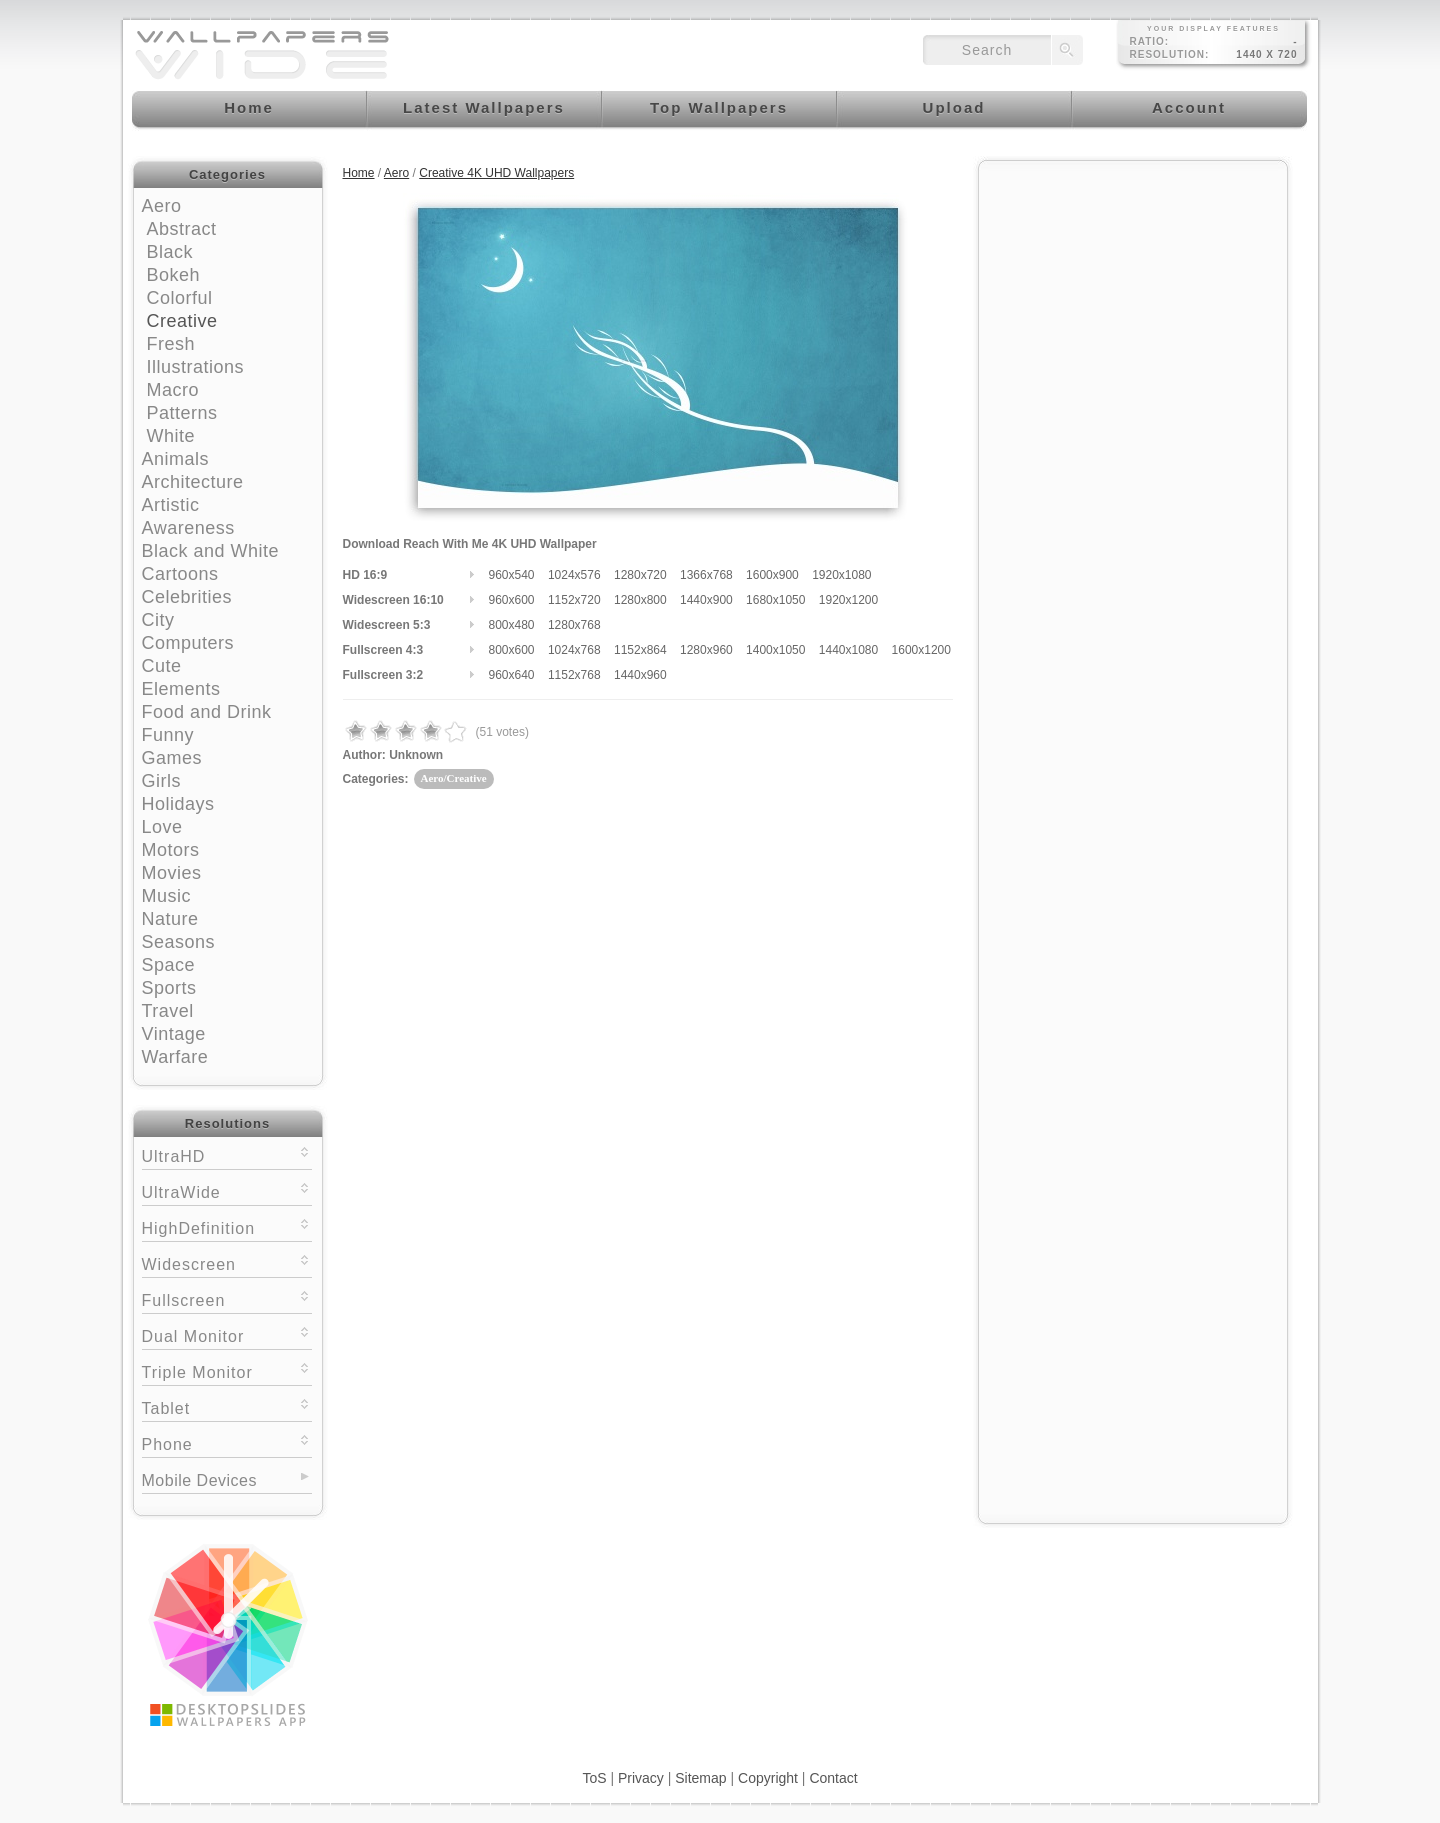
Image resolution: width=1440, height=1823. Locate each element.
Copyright (768, 1778)
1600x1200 (921, 650)
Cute (162, 666)
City (158, 620)
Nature (170, 919)
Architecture (193, 482)
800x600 (512, 650)
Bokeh (174, 275)
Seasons (179, 942)
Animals (176, 459)
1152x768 (574, 675)
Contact (833, 1778)
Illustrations (196, 367)
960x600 (512, 600)
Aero (162, 206)
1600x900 (772, 575)
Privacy (641, 1778)
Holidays (178, 804)
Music (167, 896)
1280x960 (706, 650)
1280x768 (574, 625)
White (171, 436)
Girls (162, 781)
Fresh (171, 344)
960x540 (512, 575)
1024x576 (574, 575)
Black (170, 252)
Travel (168, 1011)
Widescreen (227, 1262)
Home (359, 173)
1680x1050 (775, 600)
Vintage (174, 1034)
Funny (168, 735)
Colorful (180, 298)
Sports (169, 988)
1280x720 (640, 575)
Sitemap (700, 1778)
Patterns (182, 413)
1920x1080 (841, 575)
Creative (182, 321)
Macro (173, 390)
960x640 (512, 675)
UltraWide (227, 1190)
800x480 (512, 625)
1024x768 (574, 650)
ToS (594, 1778)
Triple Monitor (227, 1370)
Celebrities (187, 597)
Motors (171, 850)
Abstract (182, 229)
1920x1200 (848, 600)
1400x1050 (775, 650)
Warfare (175, 1057)
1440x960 (640, 675)
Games (172, 758)
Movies (172, 873)
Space (169, 965)
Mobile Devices (199, 1480)
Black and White (211, 551)
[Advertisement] (1133, 297)
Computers (188, 643)
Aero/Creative (454, 778)
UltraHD (227, 1154)
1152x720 (574, 600)
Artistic (171, 505)
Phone (227, 1442)
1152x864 (640, 650)
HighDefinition (227, 1226)
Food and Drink (207, 712)
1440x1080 (848, 650)
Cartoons (180, 574)
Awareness (188, 528)
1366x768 (706, 575)
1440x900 (706, 600)
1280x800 (640, 600)
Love (162, 827)
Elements (181, 689)
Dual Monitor (227, 1334)
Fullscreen (227, 1298)
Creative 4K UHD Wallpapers (496, 173)
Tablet (227, 1406)
